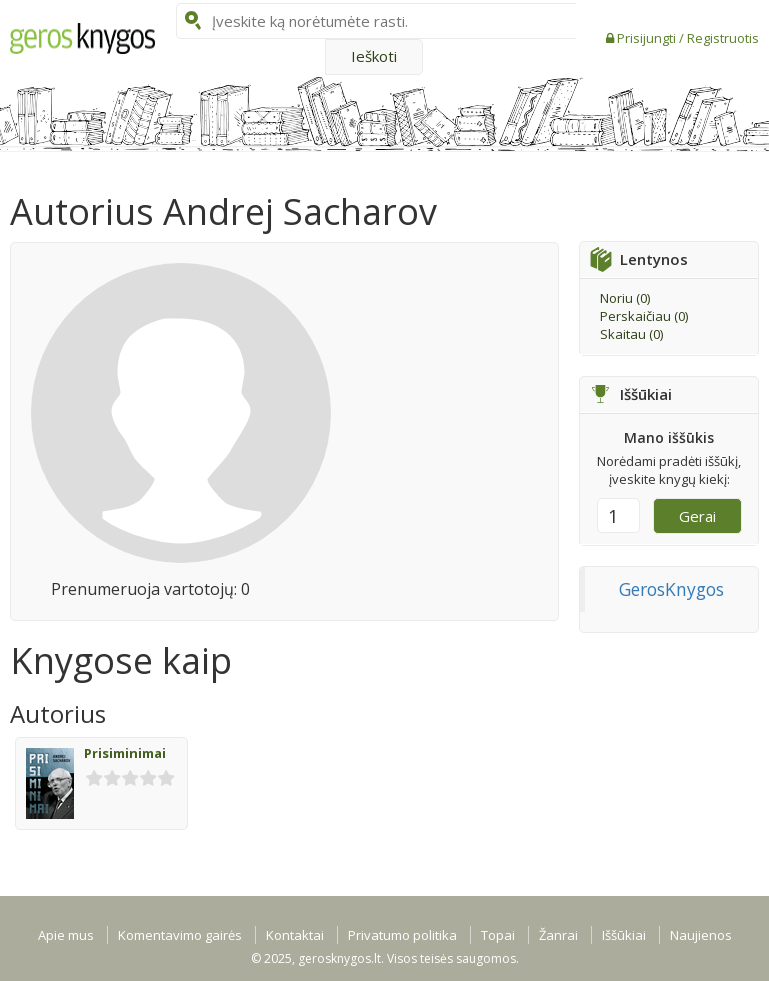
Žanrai (558, 935)
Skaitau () (631, 334)
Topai (498, 935)
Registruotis (723, 38)
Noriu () (625, 298)
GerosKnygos (671, 589)
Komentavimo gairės (180, 935)
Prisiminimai (125, 753)
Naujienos (701, 935)
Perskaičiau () (644, 316)
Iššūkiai (624, 935)
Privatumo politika (402, 935)
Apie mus (66, 935)
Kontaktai (295, 935)
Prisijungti (648, 38)
